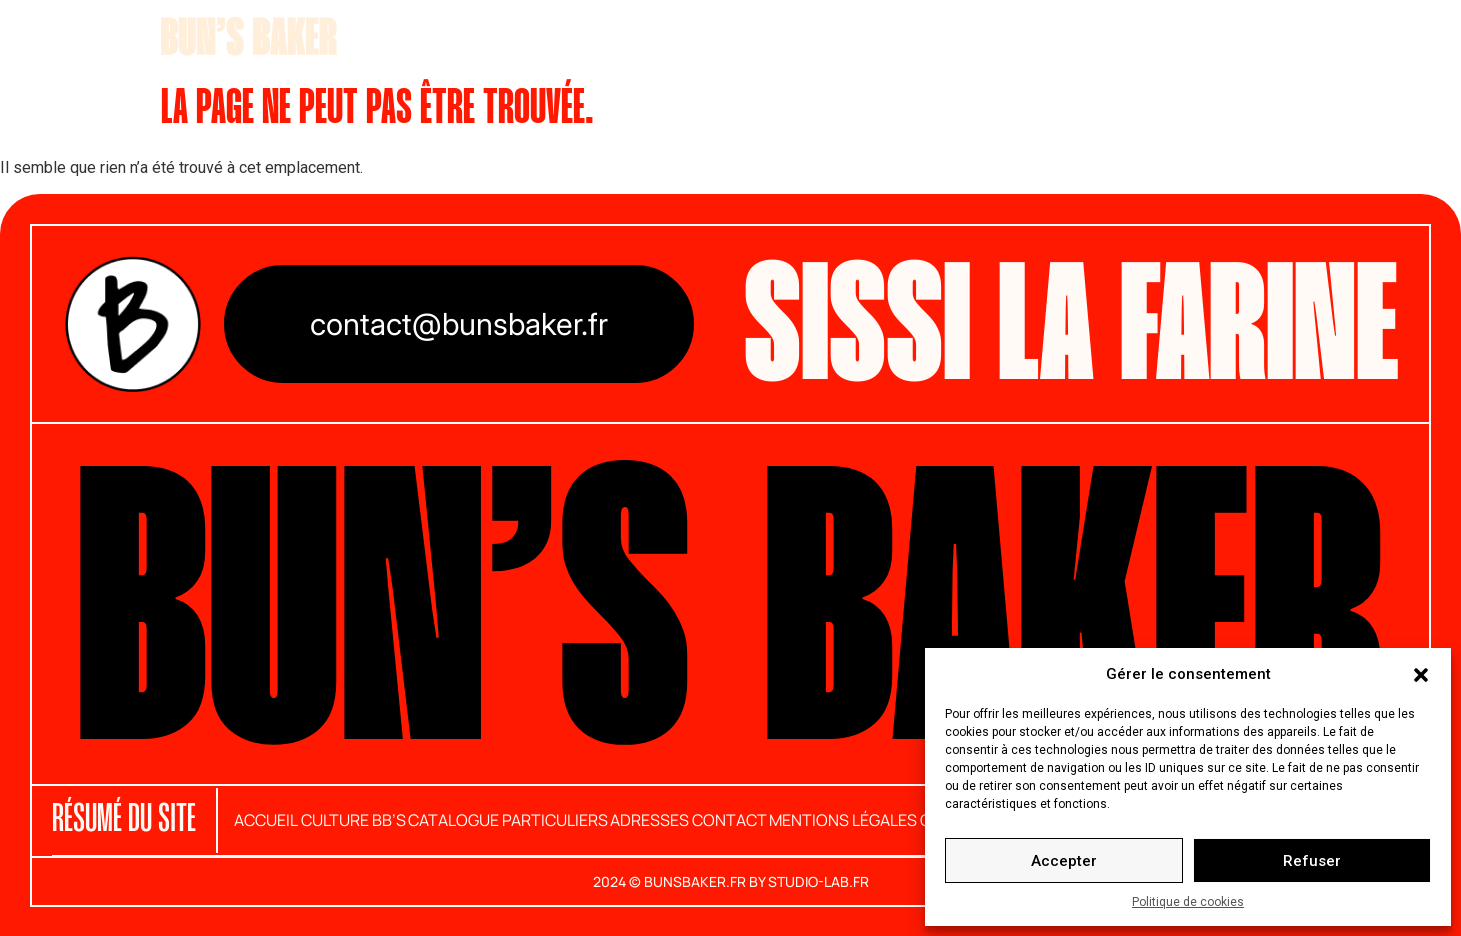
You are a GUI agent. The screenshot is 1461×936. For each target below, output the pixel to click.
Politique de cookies (1188, 902)
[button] (1421, 674)
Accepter (1064, 861)
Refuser (1312, 861)
